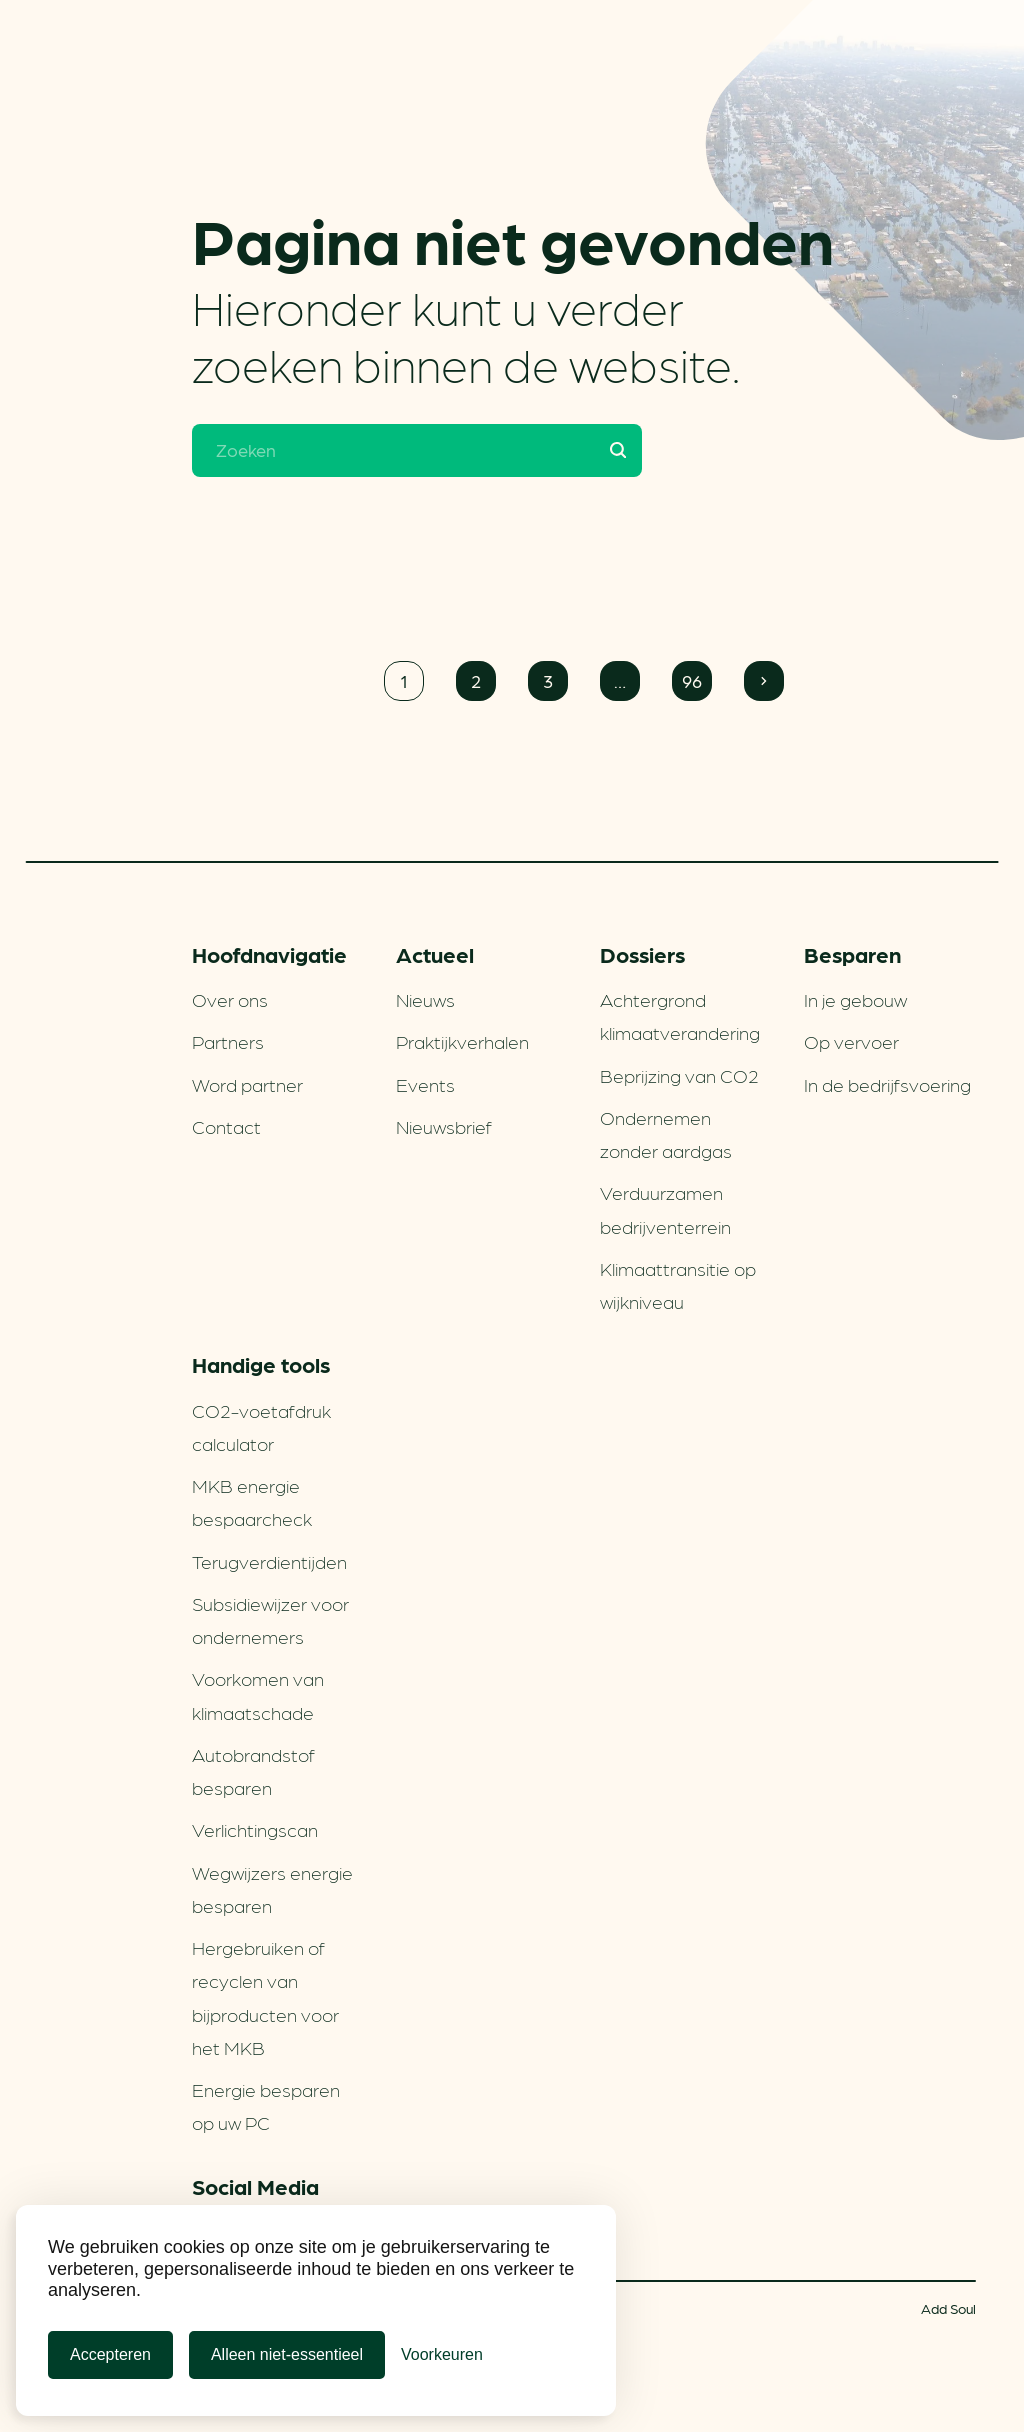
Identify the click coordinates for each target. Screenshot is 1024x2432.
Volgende (764, 681)
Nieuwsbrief (444, 1126)
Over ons (230, 999)
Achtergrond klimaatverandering (680, 1015)
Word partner (247, 1084)
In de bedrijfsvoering (887, 1084)
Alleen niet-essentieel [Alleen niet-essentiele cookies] (287, 2354)
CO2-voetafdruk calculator (261, 1426)
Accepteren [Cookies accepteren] (110, 2354)
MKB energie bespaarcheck (252, 1501)
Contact (226, 1126)
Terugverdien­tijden (269, 1561)
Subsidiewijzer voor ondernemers (270, 1619)
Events (425, 1084)
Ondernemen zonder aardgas (666, 1133)
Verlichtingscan (255, 1829)
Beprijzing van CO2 (679, 1075)
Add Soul (948, 2308)
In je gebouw (855, 999)
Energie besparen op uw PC (266, 2105)
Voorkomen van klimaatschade (258, 1694)
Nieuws (425, 999)
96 (692, 680)
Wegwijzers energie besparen (272, 1888)
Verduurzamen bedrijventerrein (665, 1208)
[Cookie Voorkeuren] (442, 2355)
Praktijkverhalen (462, 1041)
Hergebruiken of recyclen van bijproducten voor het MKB (265, 1997)
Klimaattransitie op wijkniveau (678, 1284)
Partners (228, 1041)
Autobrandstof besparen (253, 1770)
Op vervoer (851, 1041)
